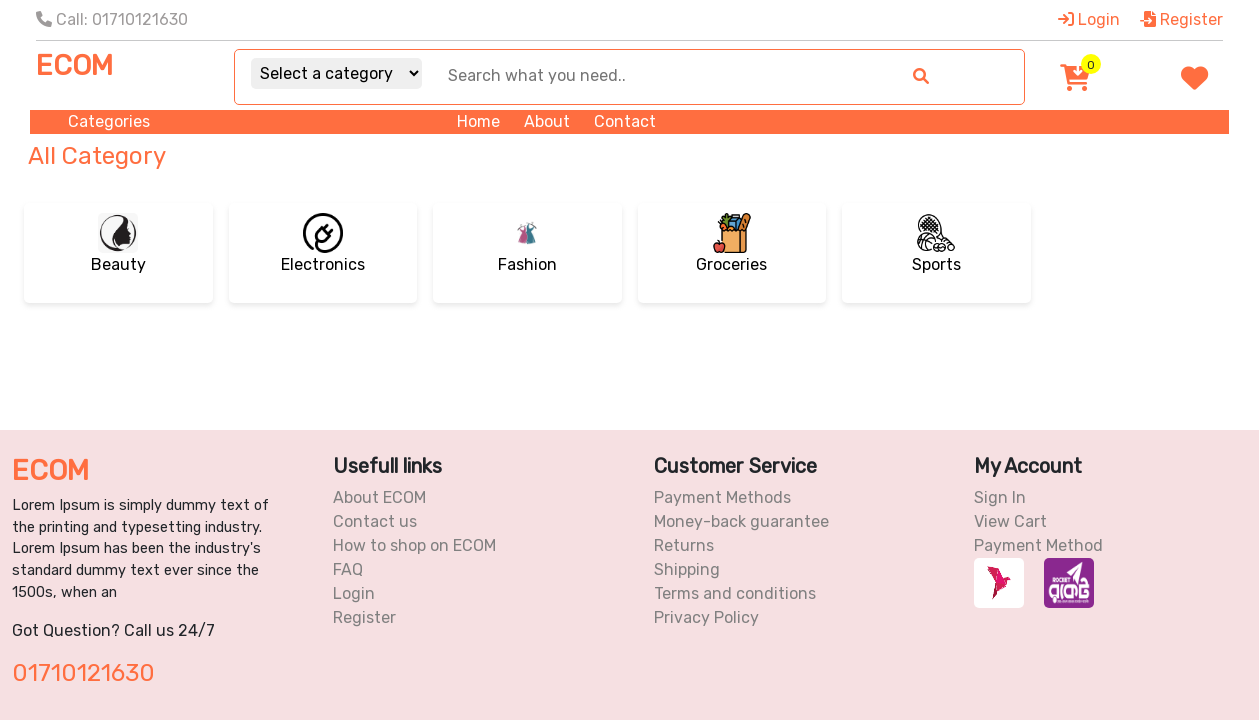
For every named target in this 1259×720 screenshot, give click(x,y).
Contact (625, 121)
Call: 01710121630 (112, 19)
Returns (684, 545)
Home (478, 121)
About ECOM (379, 497)
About (547, 121)
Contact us (375, 521)
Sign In (1000, 497)
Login (1089, 19)
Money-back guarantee (741, 521)
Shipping (687, 569)
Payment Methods (722, 497)
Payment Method (1038, 545)
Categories (109, 121)
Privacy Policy (706, 617)
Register (1181, 19)
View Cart (1010, 521)
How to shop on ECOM (414, 545)
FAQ (348, 569)
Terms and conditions (735, 593)
